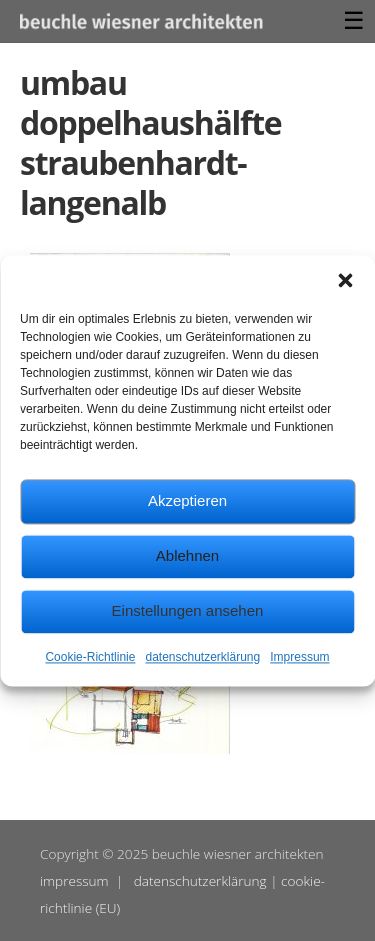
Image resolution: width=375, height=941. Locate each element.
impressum (74, 880)
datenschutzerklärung (202, 657)
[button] (345, 280)
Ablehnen (187, 555)
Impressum (299, 657)
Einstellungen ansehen (188, 610)
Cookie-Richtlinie (90, 657)
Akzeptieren (187, 500)
